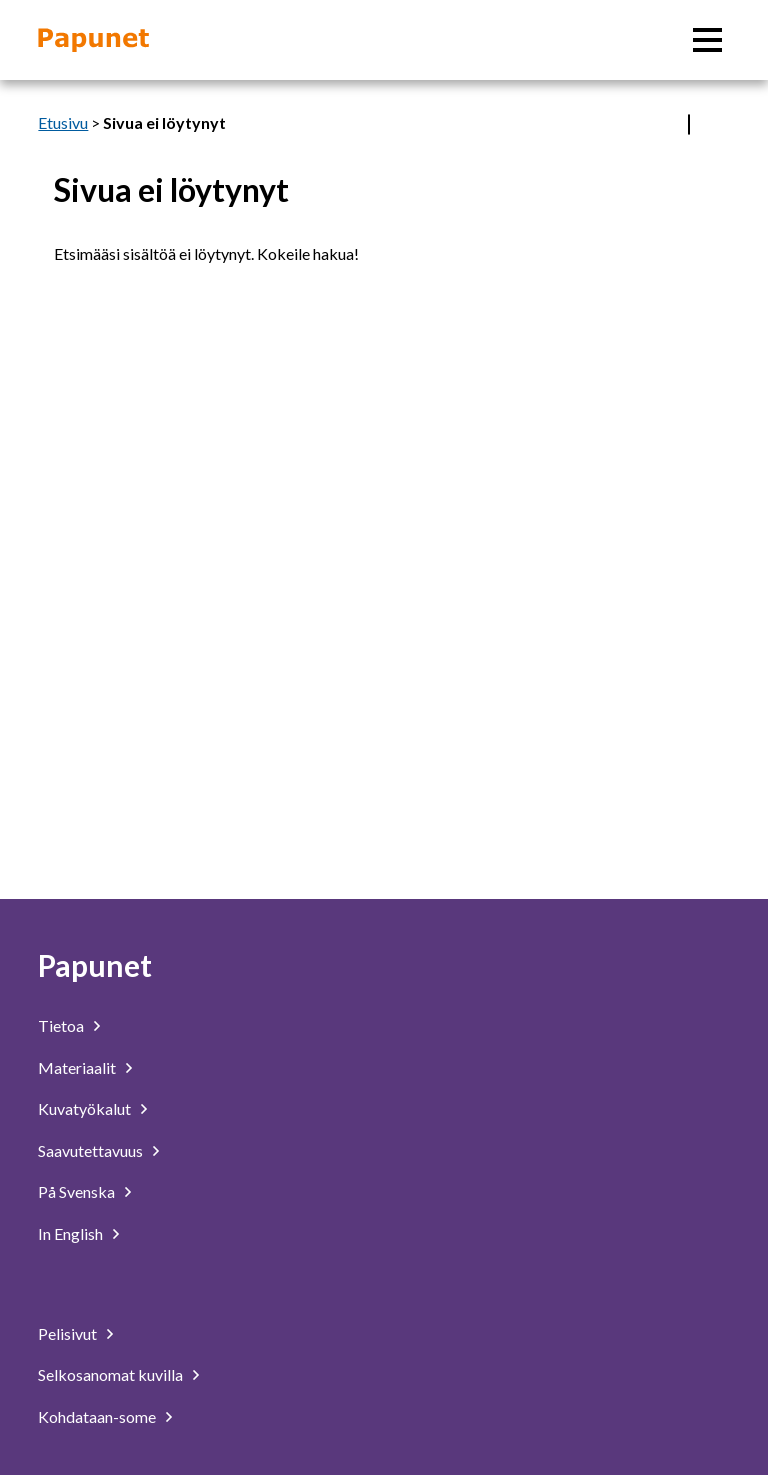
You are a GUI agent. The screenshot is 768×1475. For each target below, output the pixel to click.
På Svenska (76, 1191)
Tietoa (61, 1025)
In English (70, 1233)
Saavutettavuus (90, 1150)
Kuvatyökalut (84, 1108)
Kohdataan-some (97, 1416)
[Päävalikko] (707, 40)
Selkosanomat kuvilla (110, 1374)
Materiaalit (77, 1067)
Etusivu (63, 122)
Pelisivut (67, 1333)
